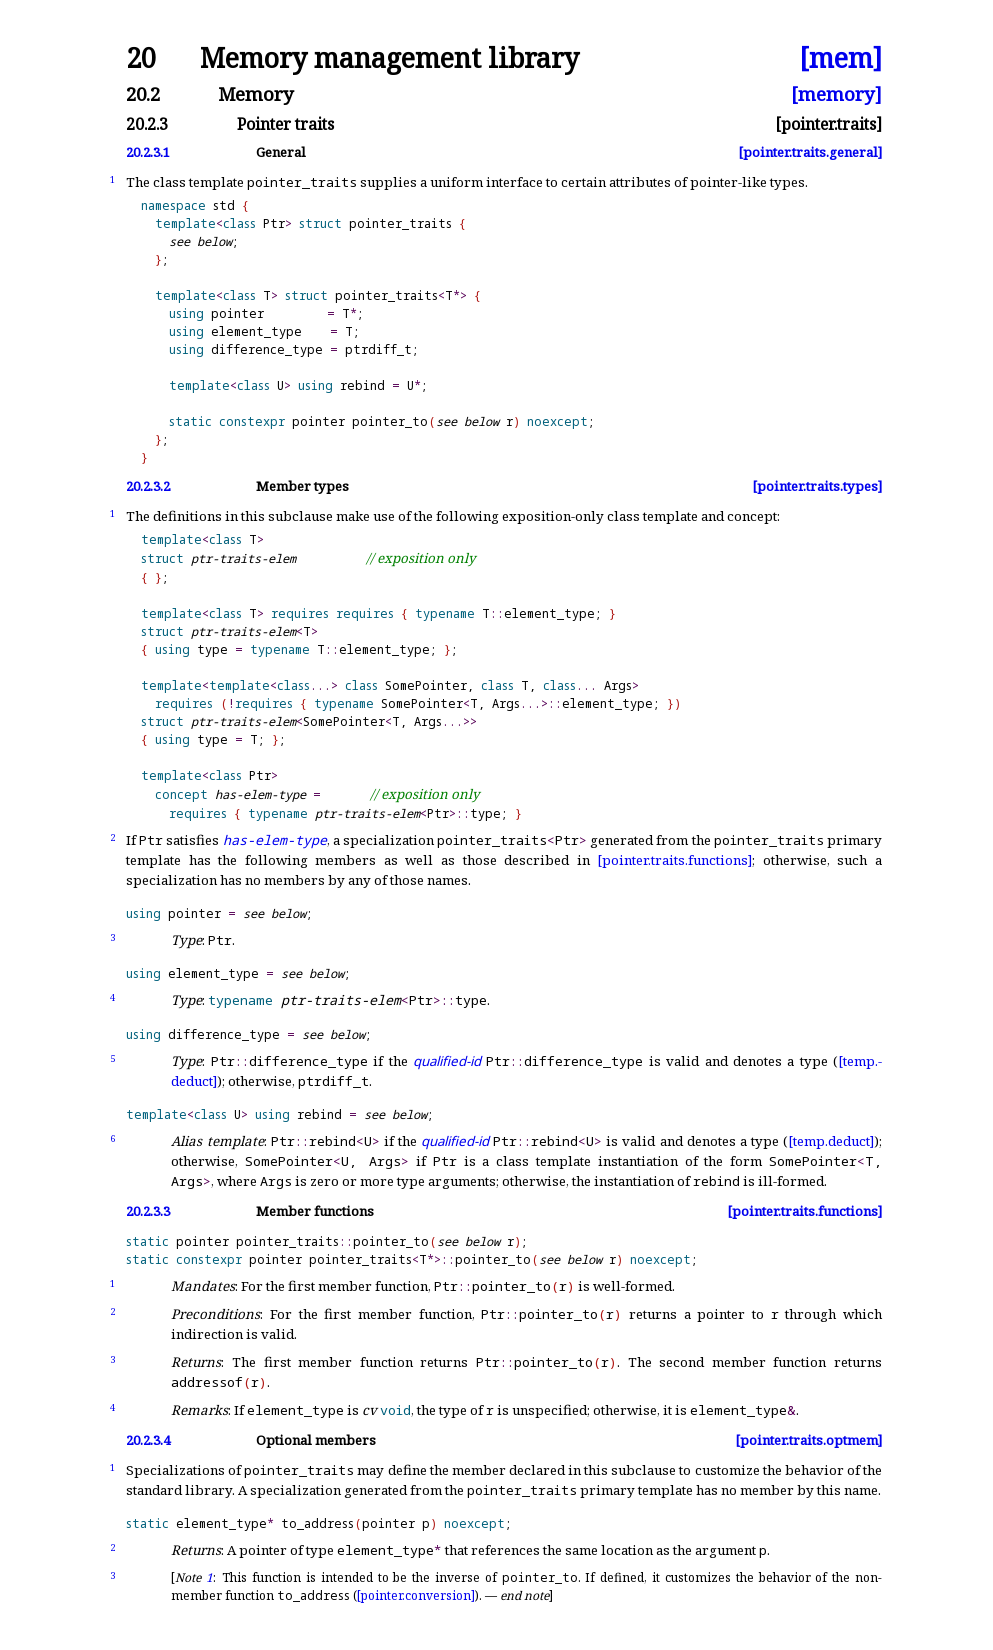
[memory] (836, 94)
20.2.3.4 (148, 1440)
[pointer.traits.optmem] (808, 1440)
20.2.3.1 (148, 152)
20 (141, 58)
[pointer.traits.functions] (674, 860)
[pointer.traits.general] (810, 152)
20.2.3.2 (148, 486)
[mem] (840, 58)
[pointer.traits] (828, 125)
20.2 (143, 94)
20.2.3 (147, 125)
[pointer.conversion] (416, 1595)
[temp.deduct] (831, 1141)
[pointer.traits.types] (817, 486)
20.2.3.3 (148, 1211)
